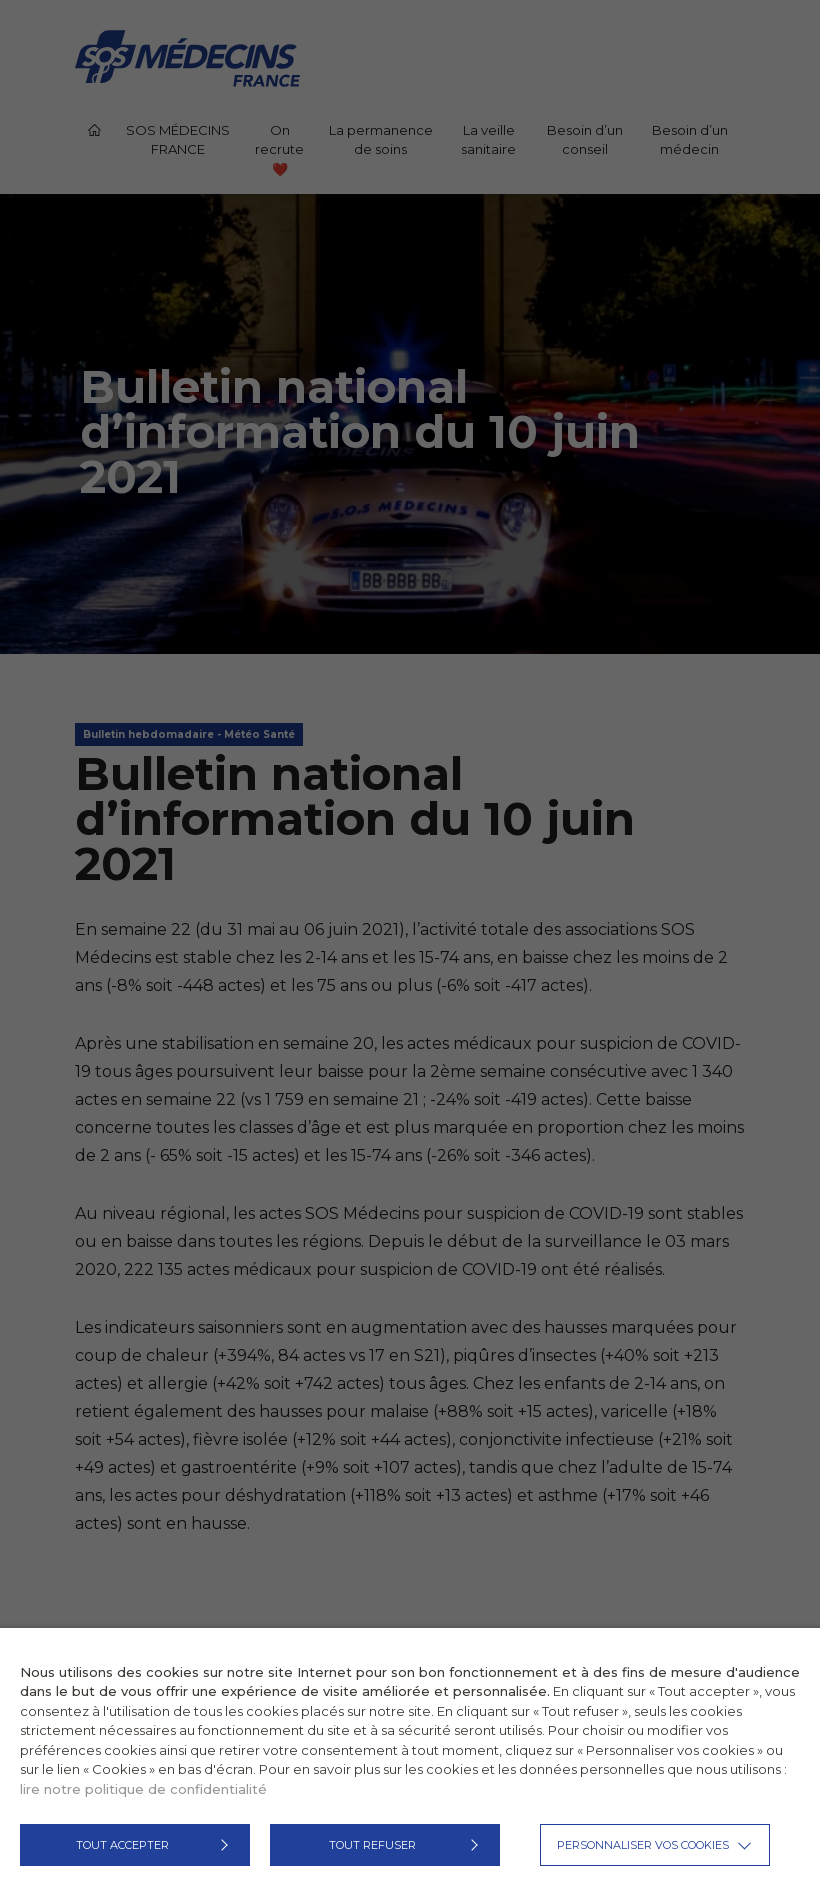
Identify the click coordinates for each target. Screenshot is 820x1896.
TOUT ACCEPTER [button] (122, 1845)
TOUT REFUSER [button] (372, 1845)
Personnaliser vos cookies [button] (643, 1845)
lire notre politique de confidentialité (143, 1789)
